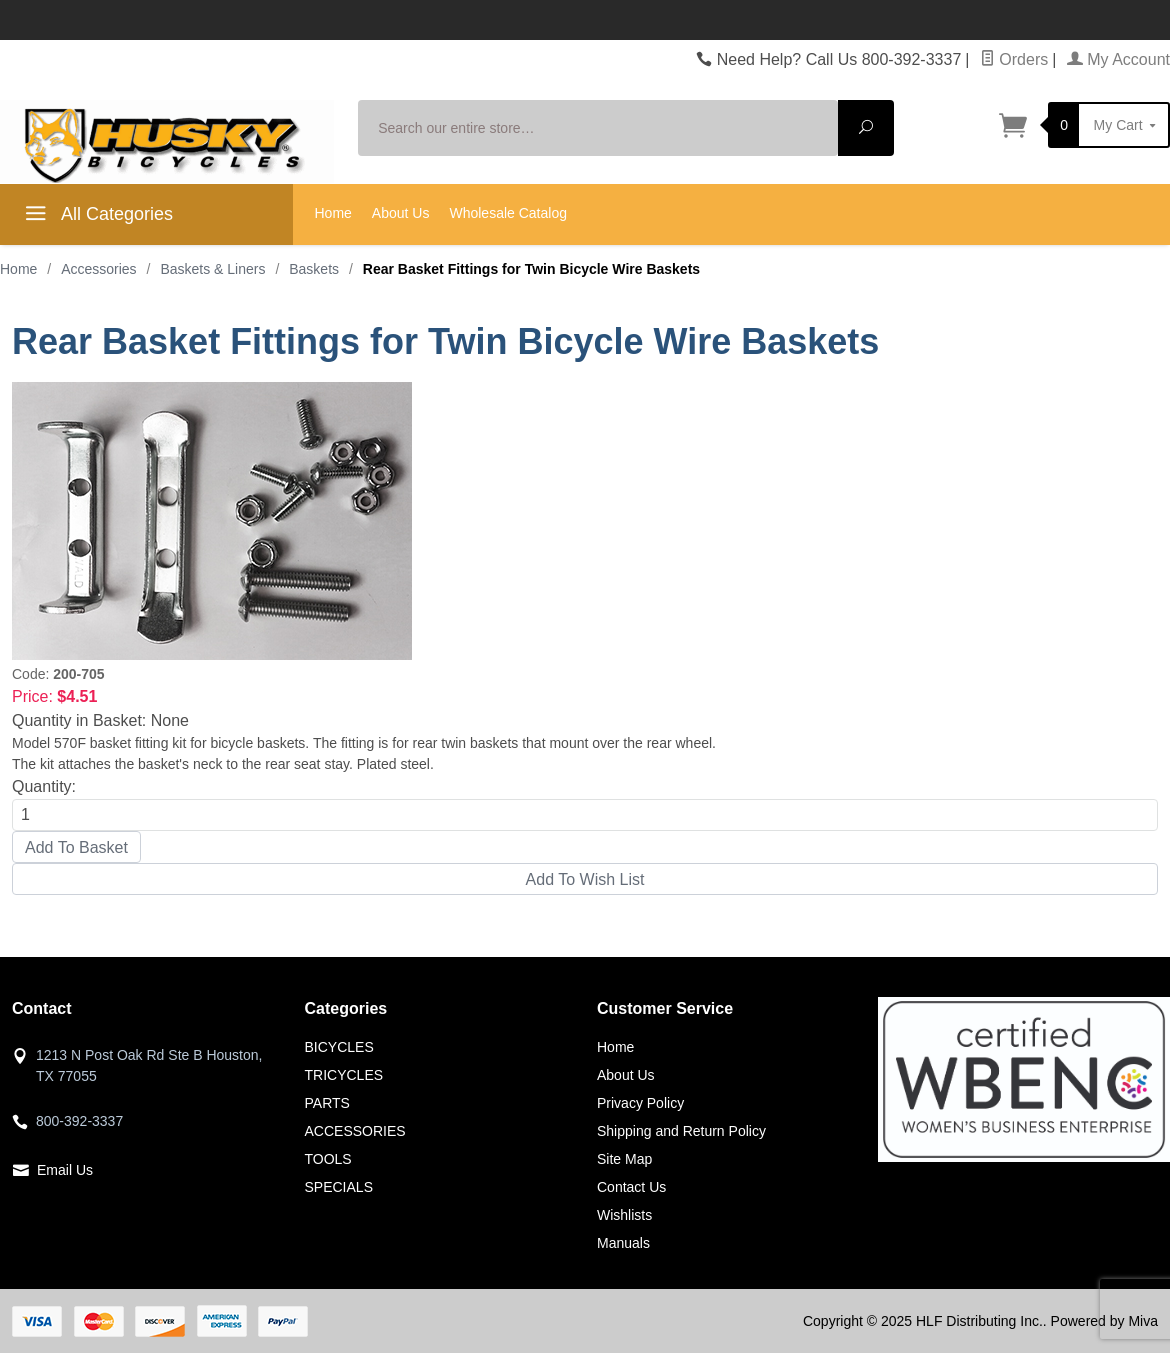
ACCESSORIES (355, 1131)
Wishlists (624, 1215)
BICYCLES (339, 1047)
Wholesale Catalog (508, 213)
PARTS (327, 1103)
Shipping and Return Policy (681, 1131)
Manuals (623, 1243)
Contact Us (631, 1187)
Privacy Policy (640, 1103)
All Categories (96, 217)
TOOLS (328, 1159)
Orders (1014, 59)
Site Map (624, 1159)
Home (333, 213)
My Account (1118, 59)
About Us (401, 213)
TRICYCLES (344, 1075)
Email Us (65, 1170)
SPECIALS (339, 1187)
